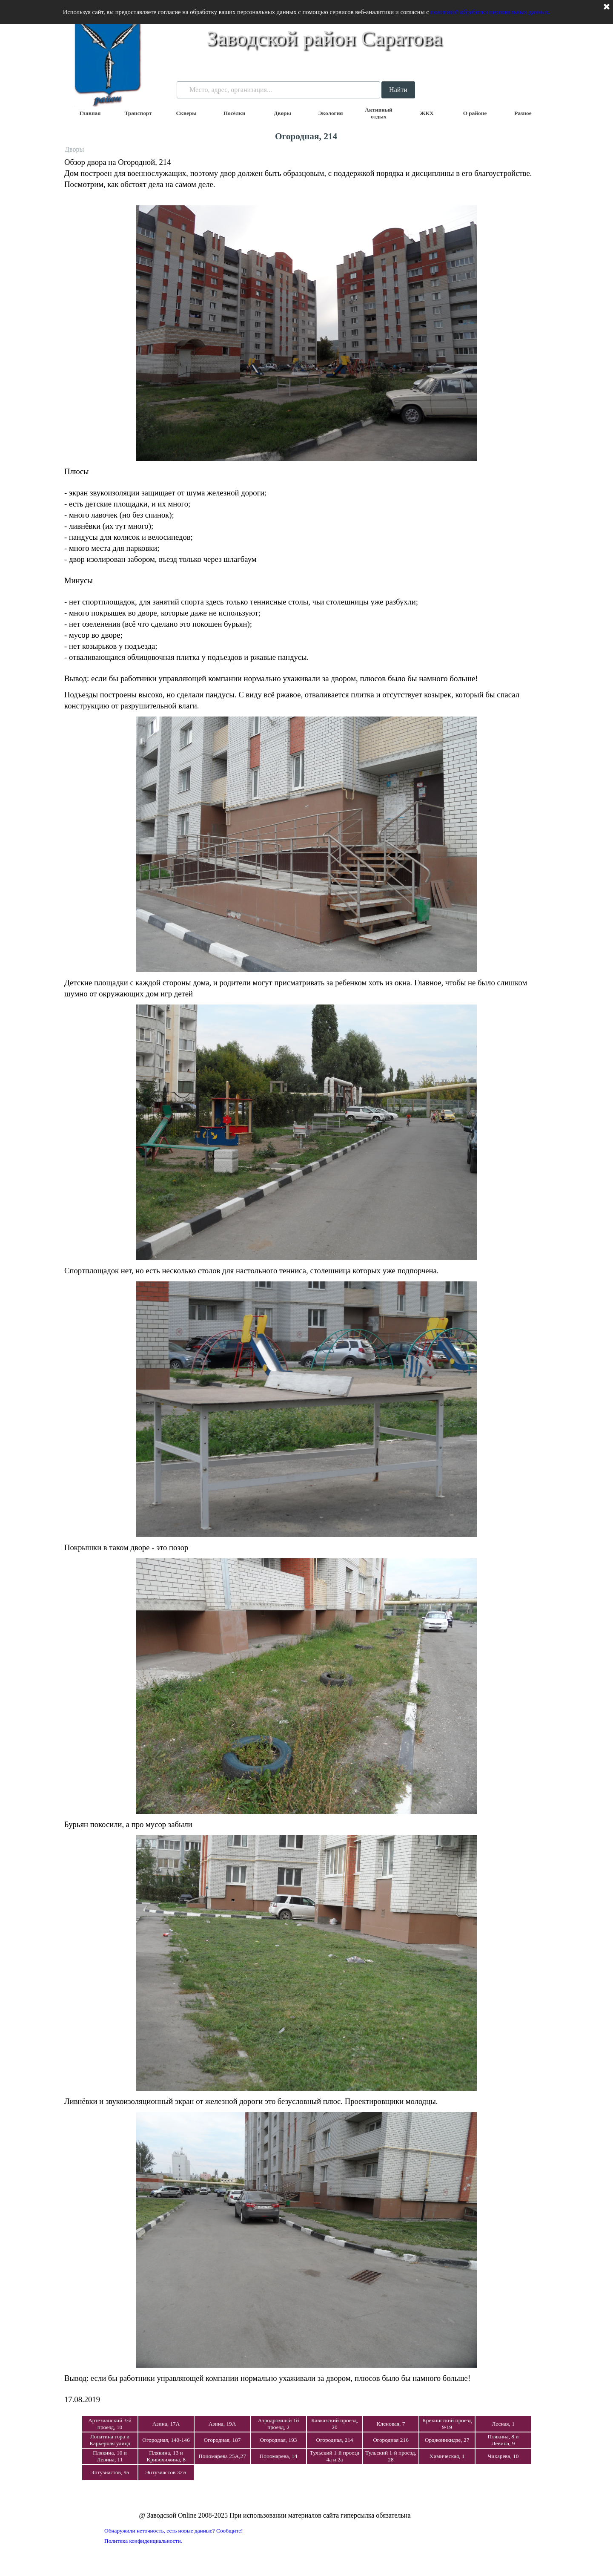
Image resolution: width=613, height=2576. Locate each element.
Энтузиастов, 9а (110, 2472)
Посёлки (234, 113)
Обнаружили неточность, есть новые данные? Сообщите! (173, 2530)
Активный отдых (378, 113)
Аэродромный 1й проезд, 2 (278, 2423)
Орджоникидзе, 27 (447, 2440)
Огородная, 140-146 (165, 2440)
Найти (398, 89)
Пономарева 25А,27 (222, 2456)
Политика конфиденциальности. (143, 2541)
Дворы (282, 113)
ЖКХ (426, 113)
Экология (330, 113)
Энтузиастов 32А (165, 2472)
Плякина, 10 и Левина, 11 (110, 2456)
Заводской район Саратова (324, 38)
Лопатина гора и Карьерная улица (109, 2439)
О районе (475, 113)
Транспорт (138, 113)
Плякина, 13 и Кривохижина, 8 (166, 2456)
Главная (90, 113)
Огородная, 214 (334, 2440)
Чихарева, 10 (503, 2456)
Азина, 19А (222, 2424)
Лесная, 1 (503, 2424)
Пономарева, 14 (279, 2456)
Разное (522, 113)
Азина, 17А (166, 2424)
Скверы (186, 113)
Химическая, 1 (447, 2456)
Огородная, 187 (222, 2440)
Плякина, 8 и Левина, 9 (503, 2439)
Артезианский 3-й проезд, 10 (110, 2423)
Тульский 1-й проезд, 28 (390, 2456)
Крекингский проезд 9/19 (447, 2423)
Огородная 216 (391, 2440)
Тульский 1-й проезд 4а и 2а (334, 2456)
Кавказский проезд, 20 (334, 2423)
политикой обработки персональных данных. (490, 12)
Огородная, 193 (278, 2440)
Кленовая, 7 (391, 2424)
